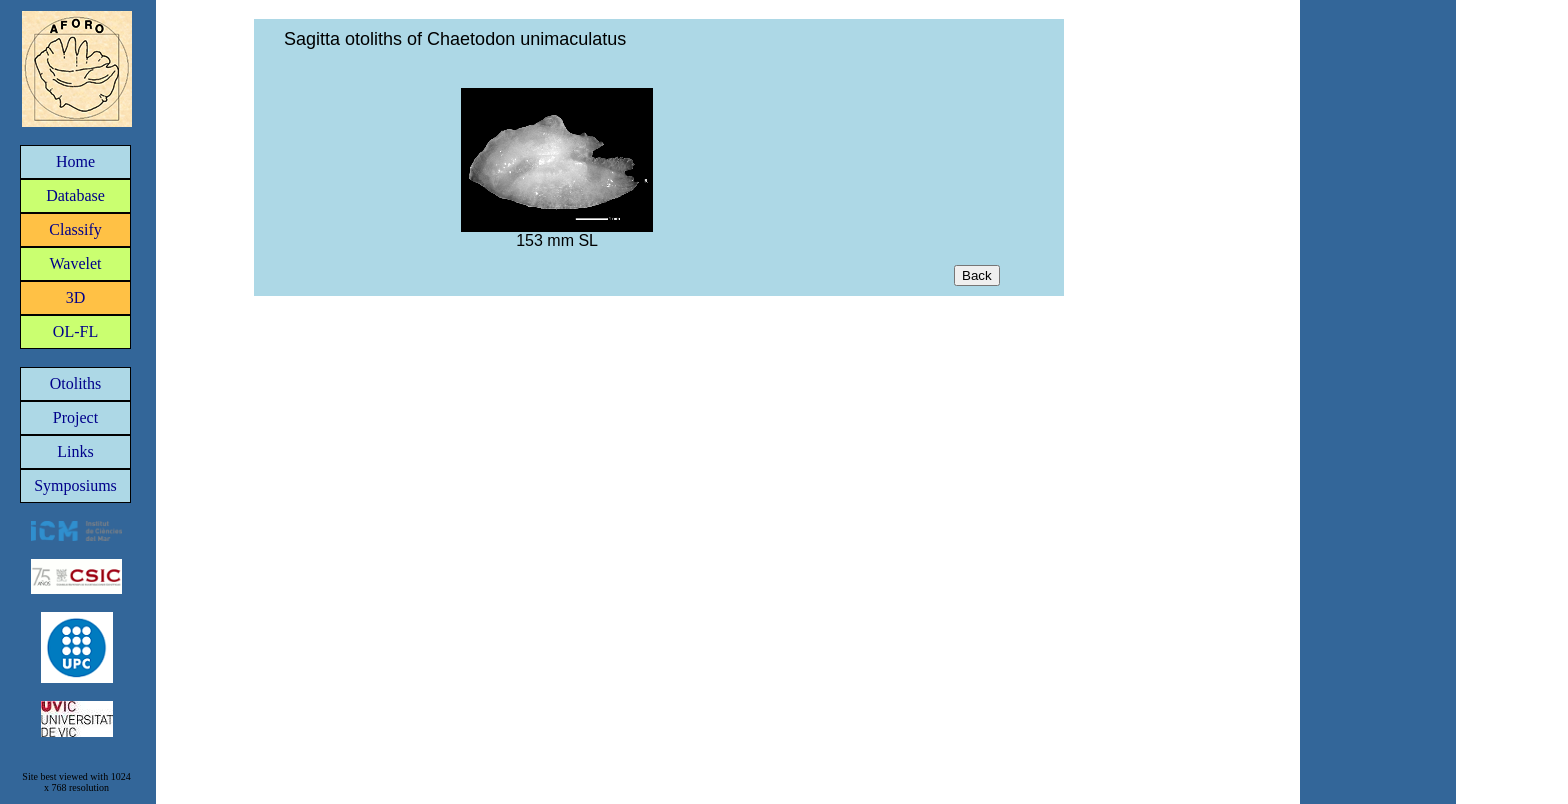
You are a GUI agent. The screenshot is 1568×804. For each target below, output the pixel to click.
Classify (75, 229)
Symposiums (75, 485)
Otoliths (76, 383)
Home (75, 161)
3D (76, 297)
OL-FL (75, 331)
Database (75, 195)
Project (75, 417)
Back (977, 275)
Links (75, 451)
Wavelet (75, 263)
